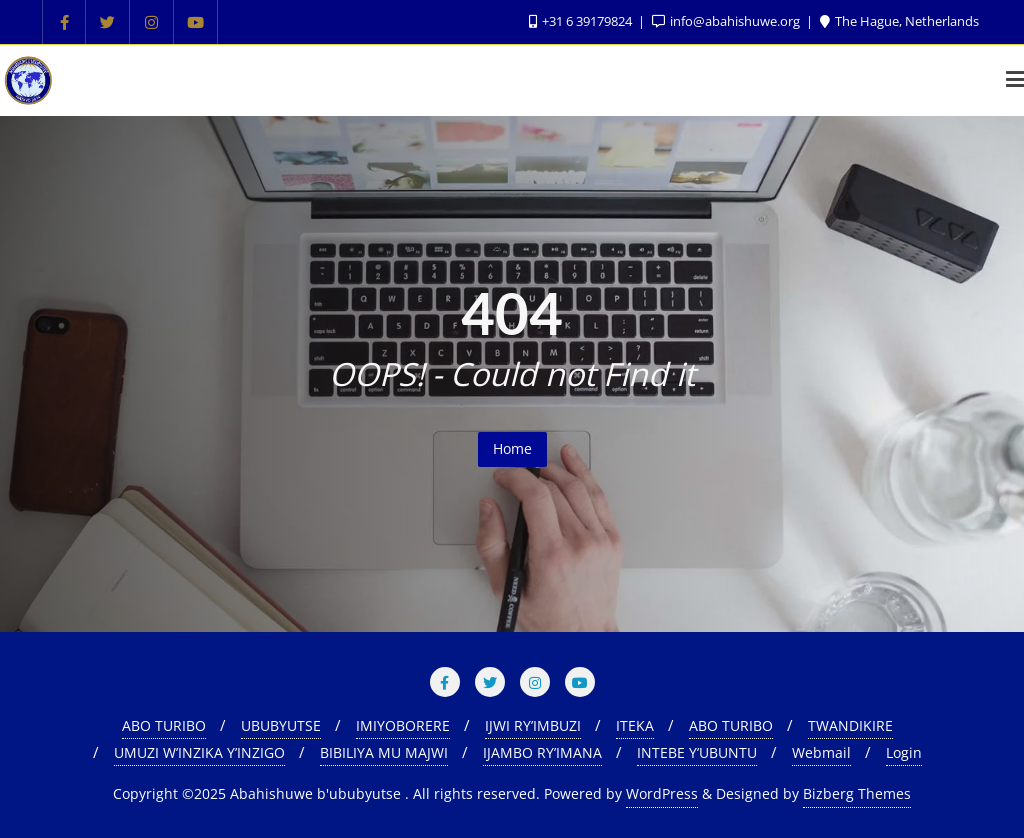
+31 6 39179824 (582, 21)
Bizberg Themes (857, 793)
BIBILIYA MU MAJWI (384, 752)
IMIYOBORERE (403, 725)
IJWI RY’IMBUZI (533, 725)
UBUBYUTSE (281, 725)
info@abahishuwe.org (727, 21)
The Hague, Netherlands (899, 21)
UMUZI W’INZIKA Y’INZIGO (199, 752)
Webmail (821, 752)
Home (512, 448)
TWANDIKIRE (850, 725)
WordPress (662, 793)
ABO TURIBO (164, 725)
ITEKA (635, 725)
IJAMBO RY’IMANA (542, 752)
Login (904, 752)
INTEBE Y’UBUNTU (697, 752)
